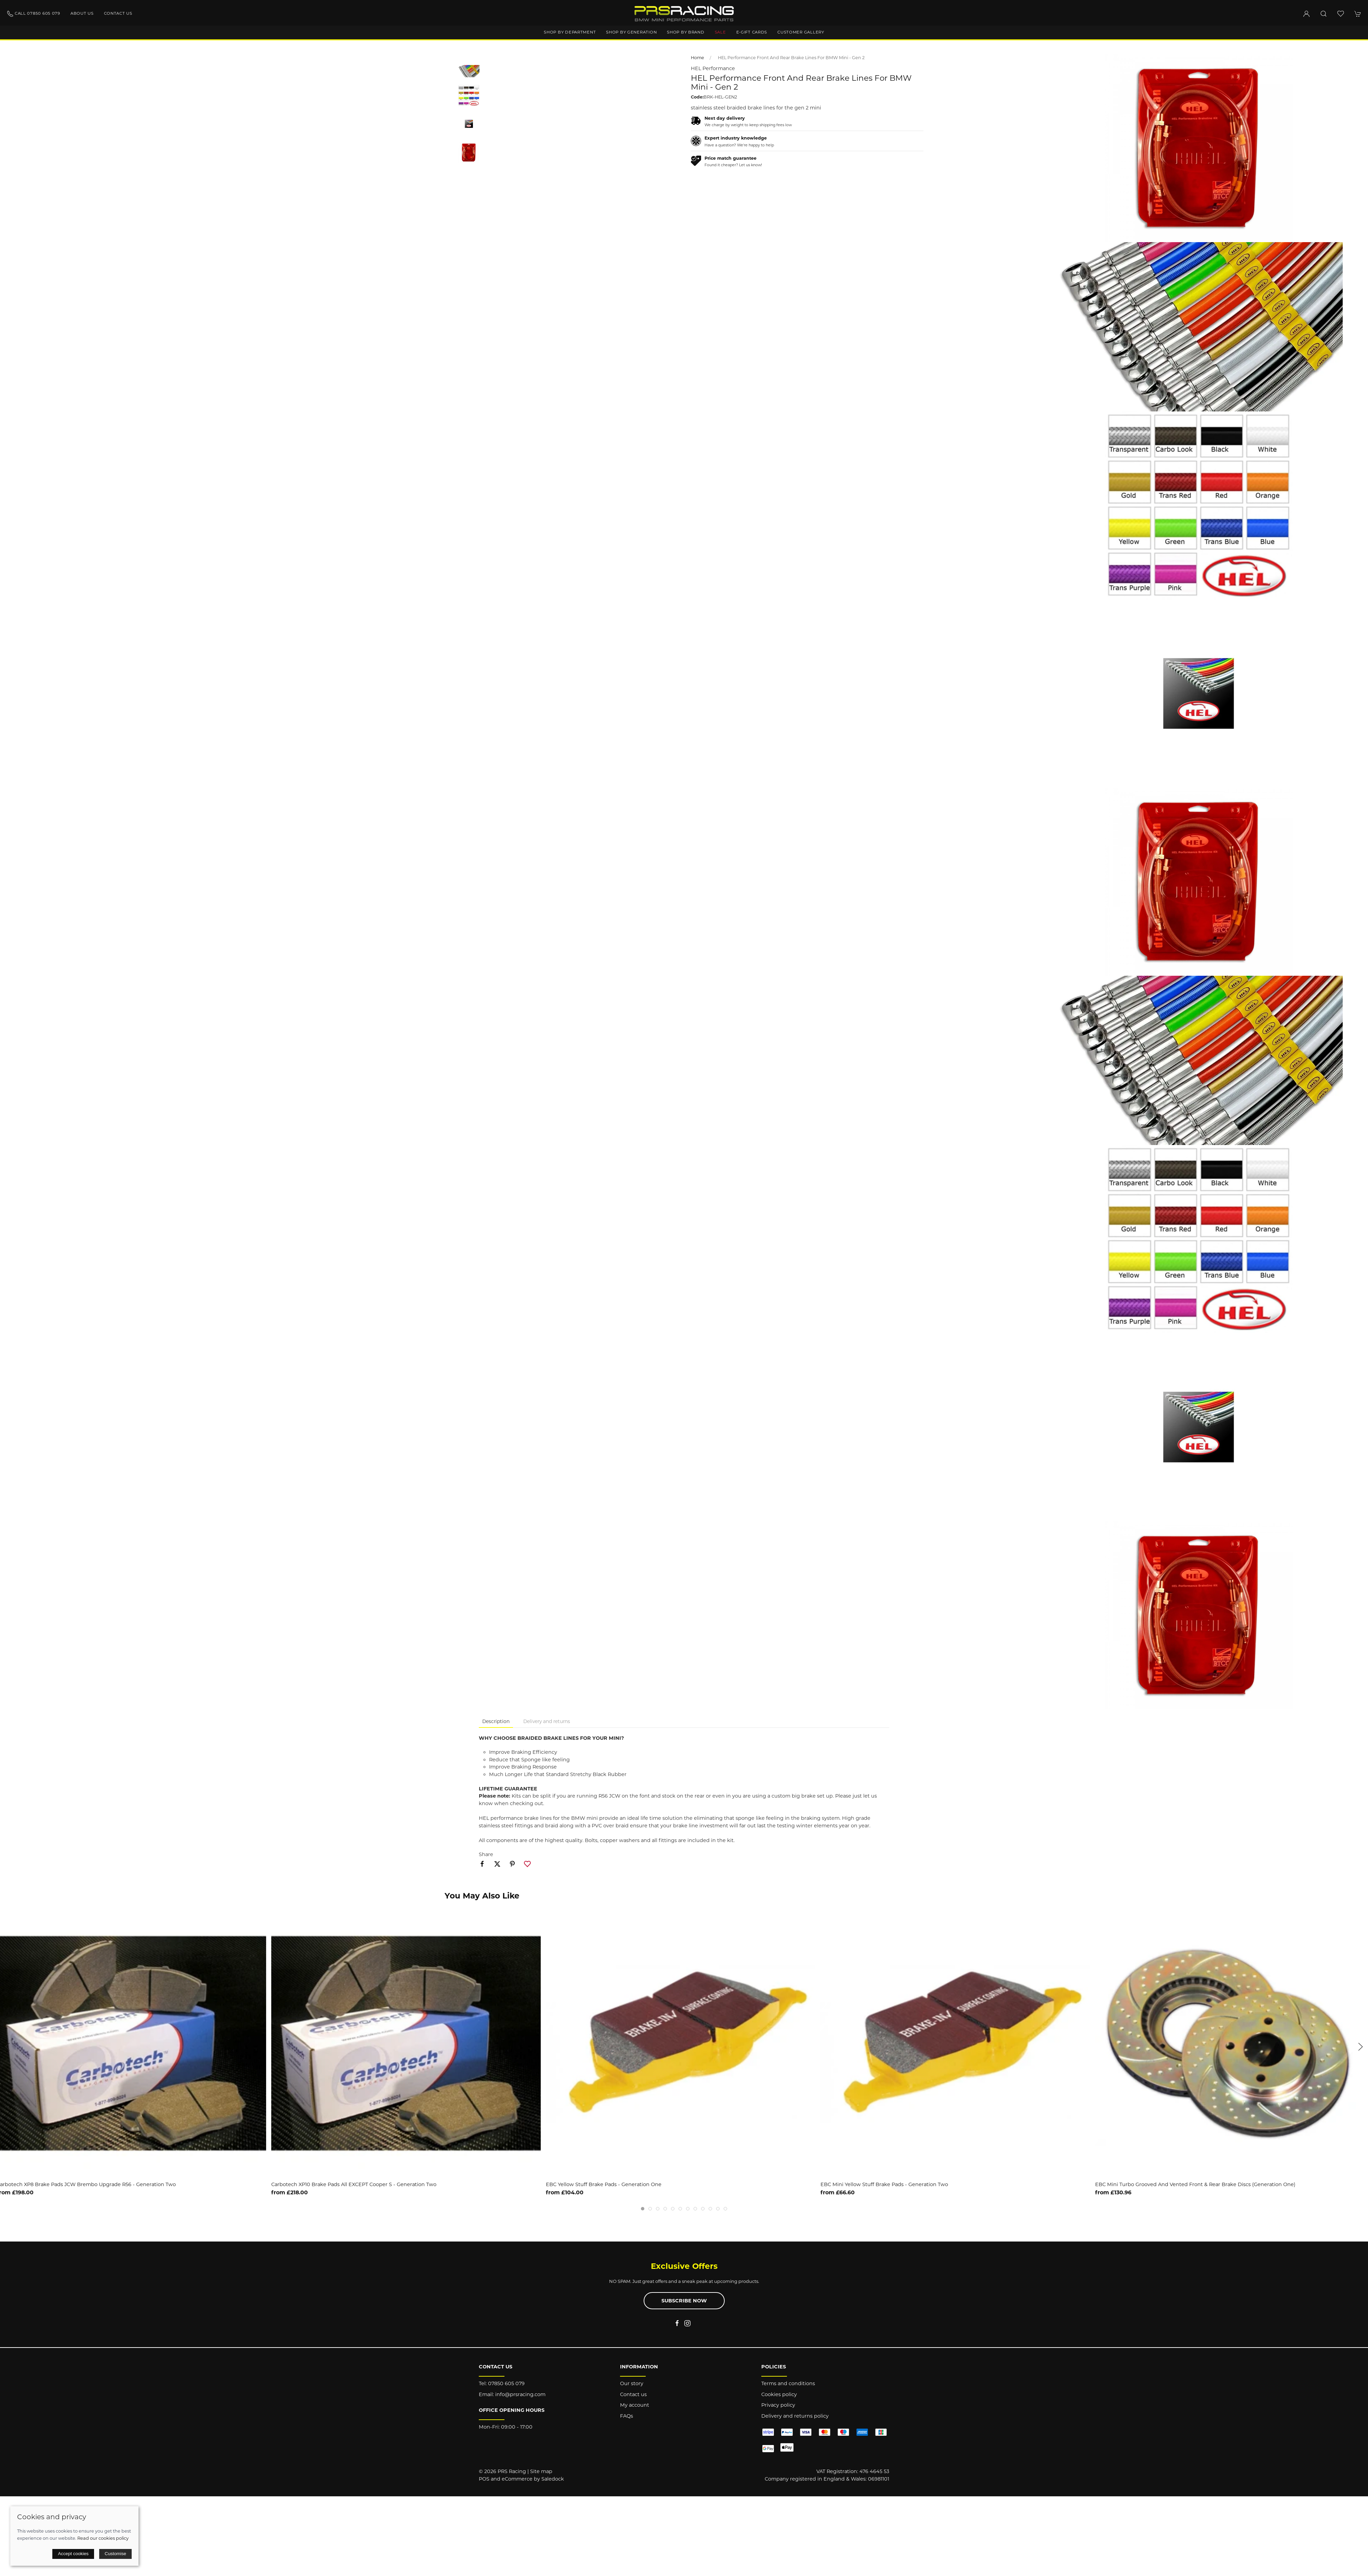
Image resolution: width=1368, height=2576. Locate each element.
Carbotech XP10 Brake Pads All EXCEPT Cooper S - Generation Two (357, 2184)
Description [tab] (496, 1721)
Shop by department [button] (570, 32)
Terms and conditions (788, 2383)
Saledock (552, 2479)
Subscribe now (684, 2301)
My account (634, 2405)
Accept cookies (73, 2553)
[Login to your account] (1306, 14)
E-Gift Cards (751, 32)
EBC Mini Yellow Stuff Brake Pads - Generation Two (887, 2184)
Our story (631, 2383)
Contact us (118, 13)
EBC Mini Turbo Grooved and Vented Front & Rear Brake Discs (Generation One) (1199, 2184)
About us (82, 13)
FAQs (626, 2416)
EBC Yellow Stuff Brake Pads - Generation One (607, 2184)
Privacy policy (778, 2405)
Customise (115, 2553)
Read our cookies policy (103, 2538)
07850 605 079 (506, 2383)
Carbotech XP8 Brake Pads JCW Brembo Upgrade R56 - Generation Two (89, 2184)
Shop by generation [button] (631, 32)
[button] (1323, 14)
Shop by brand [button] (685, 32)
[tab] (642, 2208)
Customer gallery (800, 32)
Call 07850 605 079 (33, 13)
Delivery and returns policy (795, 2416)
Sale (720, 32)
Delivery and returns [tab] (546, 1721)
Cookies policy (779, 2394)
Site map (541, 2471)
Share (486, 1854)
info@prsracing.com (520, 2394)
